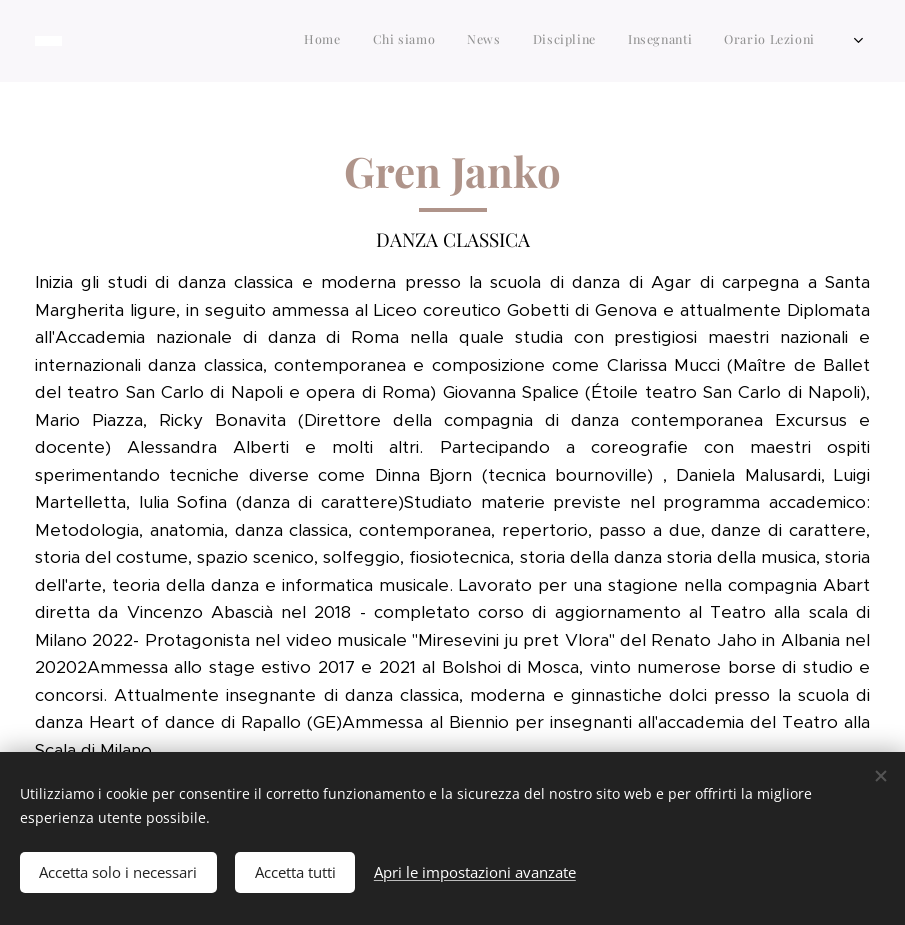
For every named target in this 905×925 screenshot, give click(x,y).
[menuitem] (641, 41)
